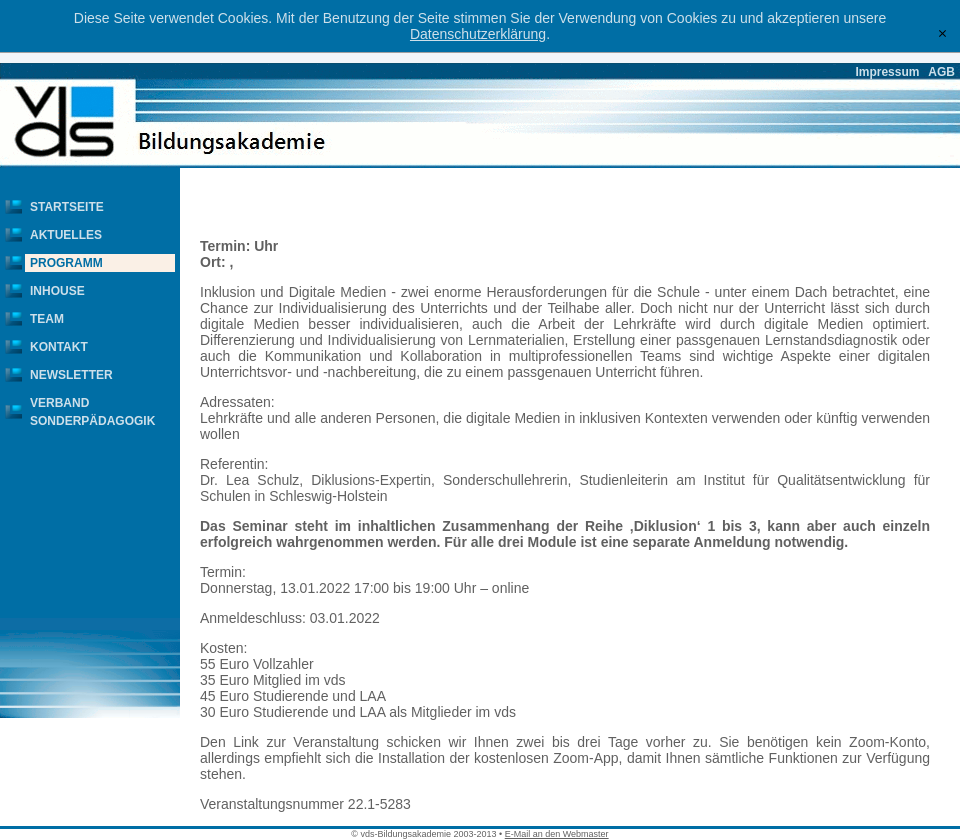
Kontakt (59, 347)
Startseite (67, 207)
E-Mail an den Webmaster (557, 834)
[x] (942, 33)
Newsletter (71, 375)
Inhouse (57, 291)
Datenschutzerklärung (478, 34)
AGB (941, 72)
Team (47, 319)
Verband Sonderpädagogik (92, 412)
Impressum (887, 72)
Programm (66, 263)
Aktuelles (66, 235)
